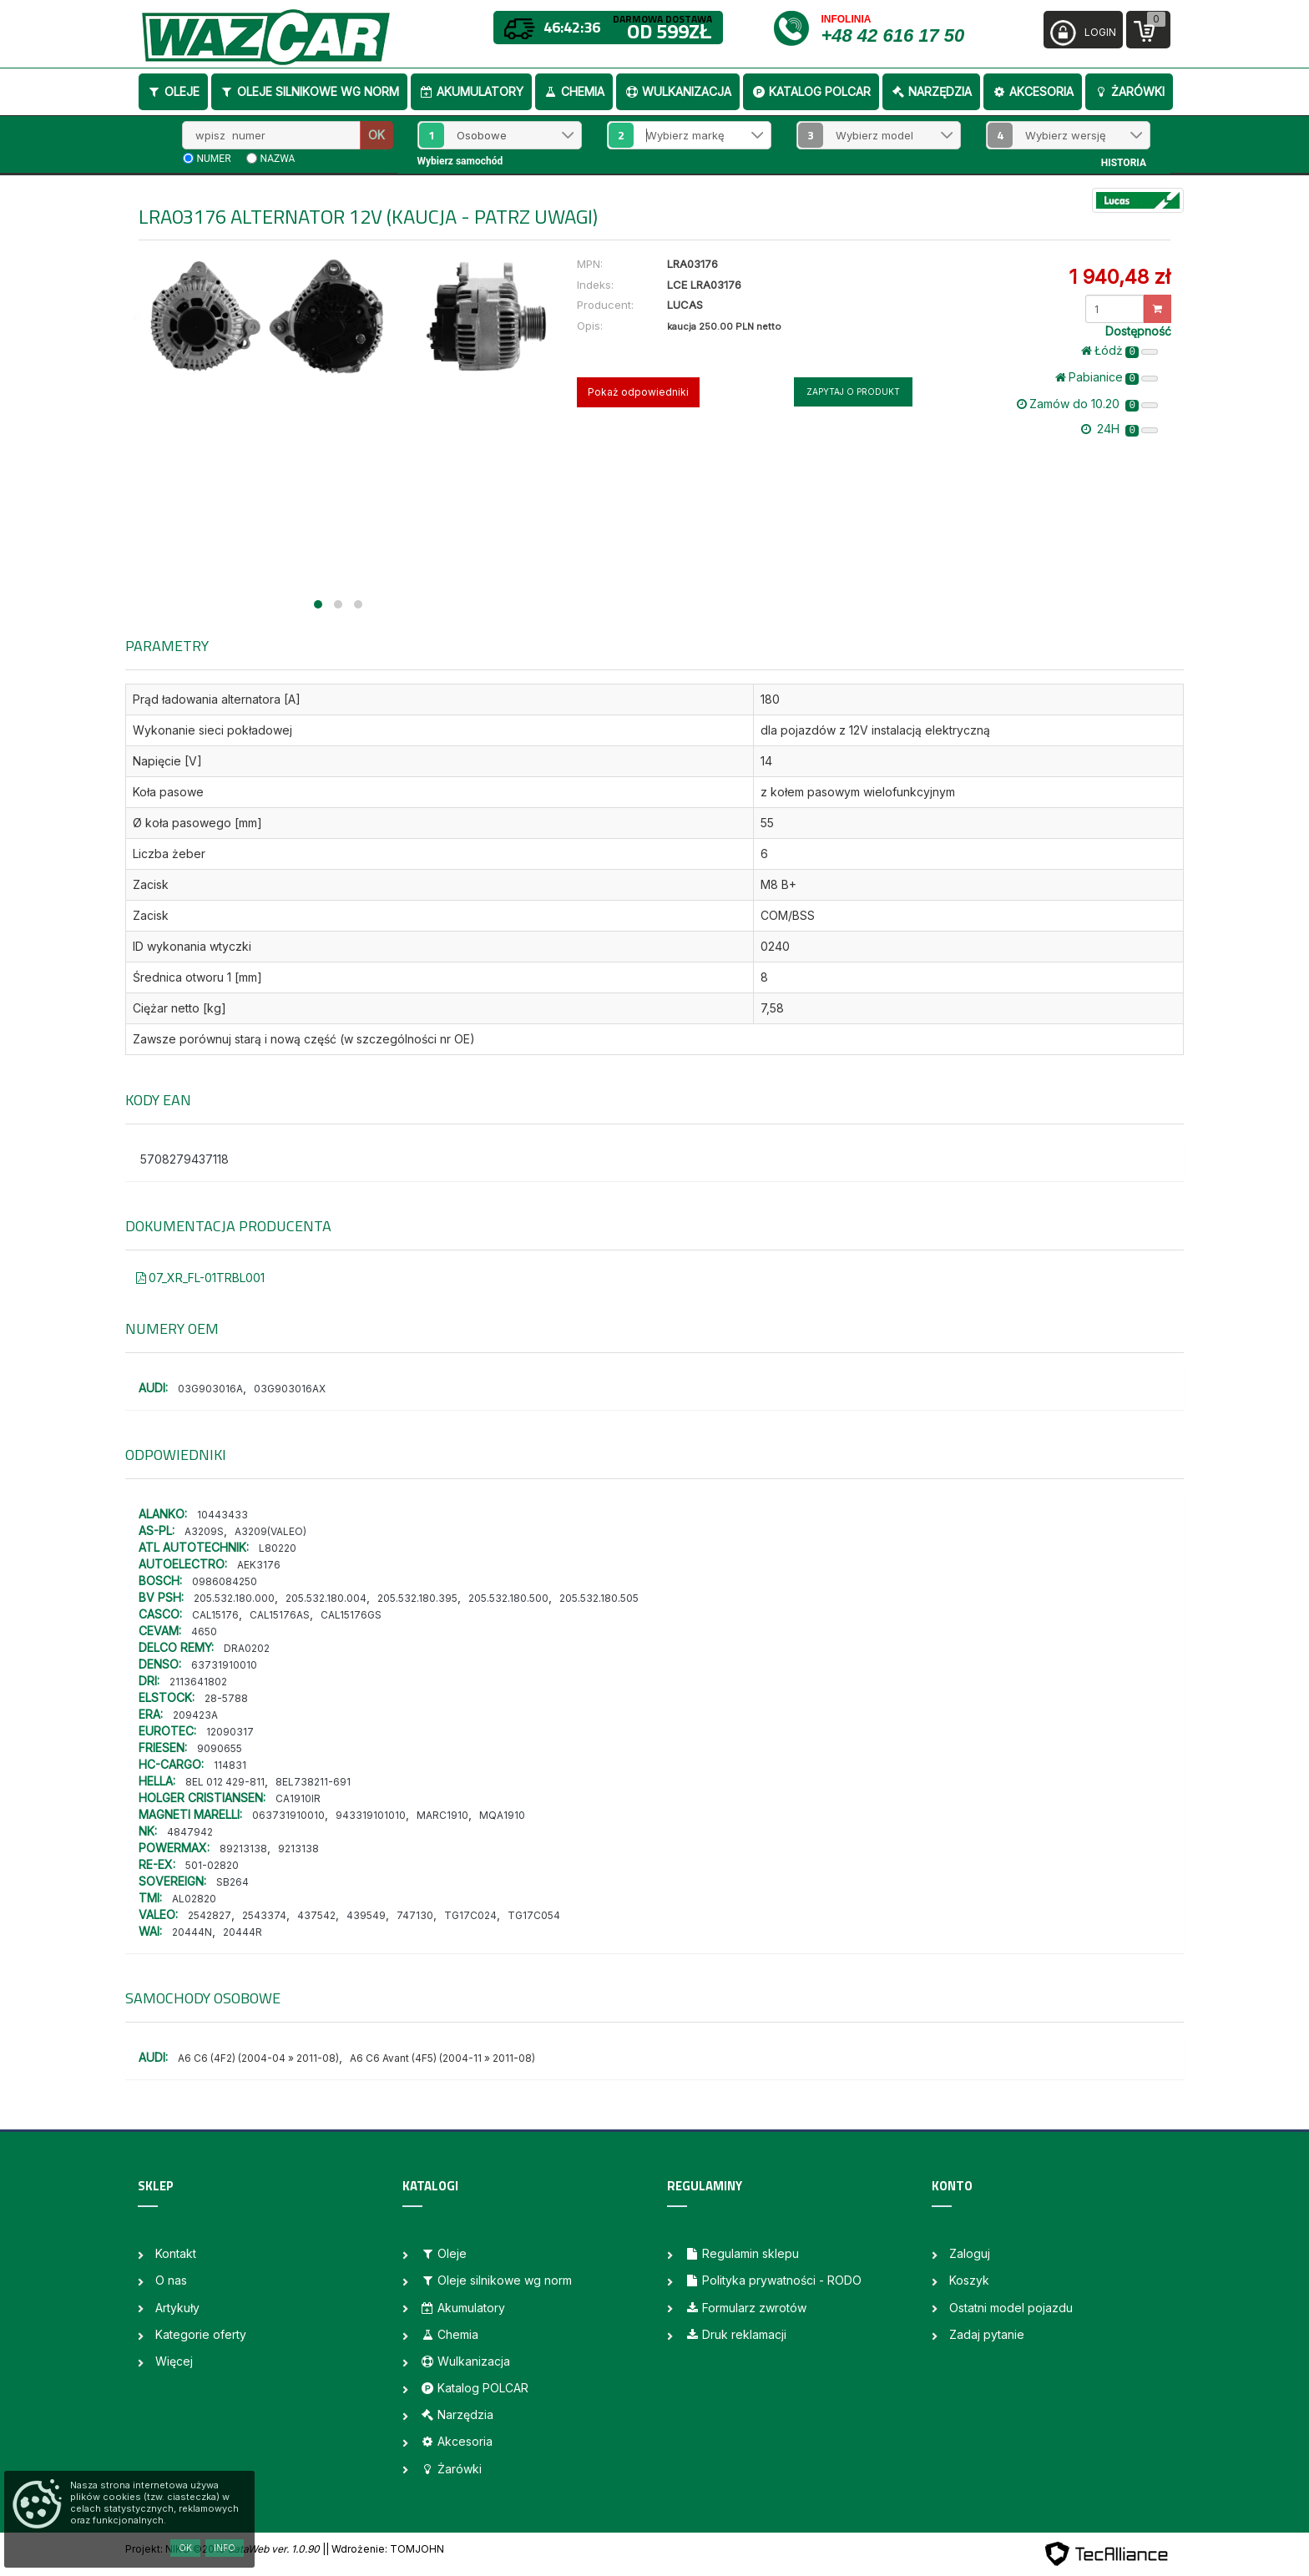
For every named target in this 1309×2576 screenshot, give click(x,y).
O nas (171, 2280)
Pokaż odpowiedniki (638, 392)
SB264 (232, 1882)
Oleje (173, 91)
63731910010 (224, 1665)
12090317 (230, 1731)
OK (376, 135)
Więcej (174, 2361)
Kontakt (175, 2253)
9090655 (219, 1748)
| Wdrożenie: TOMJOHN (385, 2549)
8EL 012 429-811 (225, 1781)
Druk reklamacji (735, 2334)
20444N (192, 1932)
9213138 (298, 1848)
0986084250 (224, 1581)
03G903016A (210, 1388)
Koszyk (969, 2280)
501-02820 (212, 1865)
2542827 (209, 1915)
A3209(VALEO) (270, 1531)
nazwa (278, 158)
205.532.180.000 (234, 1598)
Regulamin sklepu (742, 2253)
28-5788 (226, 1698)
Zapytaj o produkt (853, 391)
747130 (415, 1915)
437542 (316, 1915)
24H (1119, 429)
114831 (230, 1765)
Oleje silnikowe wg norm (309, 91)
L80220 (277, 1548)
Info (224, 2548)
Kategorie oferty (200, 2334)
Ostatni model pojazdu (1011, 2308)
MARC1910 (442, 1815)
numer (214, 158)
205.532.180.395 (417, 1598)
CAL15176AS (280, 1615)
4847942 (190, 1832)
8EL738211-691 (313, 1781)
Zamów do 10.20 (1087, 404)
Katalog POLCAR (811, 91)
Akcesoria (1033, 91)
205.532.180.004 (326, 1598)
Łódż (1119, 350)
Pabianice (1106, 377)
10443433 (222, 1514)
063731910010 (288, 1815)
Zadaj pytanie (986, 2334)
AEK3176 (258, 1564)
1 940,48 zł (1119, 277)
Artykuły (177, 2308)
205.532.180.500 (508, 1598)
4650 (204, 1631)
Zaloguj (969, 2253)
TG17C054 (534, 1915)
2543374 (264, 1915)
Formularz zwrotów (745, 2308)
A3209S (204, 1531)
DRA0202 (247, 1648)
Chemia (573, 91)
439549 (366, 1915)
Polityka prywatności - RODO (773, 2280)
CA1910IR (298, 1798)
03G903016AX (290, 1388)
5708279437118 (184, 1159)
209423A (195, 1715)
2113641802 (198, 1681)
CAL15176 (215, 1615)
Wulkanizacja (677, 91)
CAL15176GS (351, 1615)
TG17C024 (470, 1915)
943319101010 (371, 1815)
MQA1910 (502, 1815)
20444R (242, 1932)
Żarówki (1129, 91)
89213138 (243, 1848)
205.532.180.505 (599, 1598)
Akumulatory (471, 91)
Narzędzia (931, 91)
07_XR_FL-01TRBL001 (200, 1277)
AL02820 (194, 1898)
